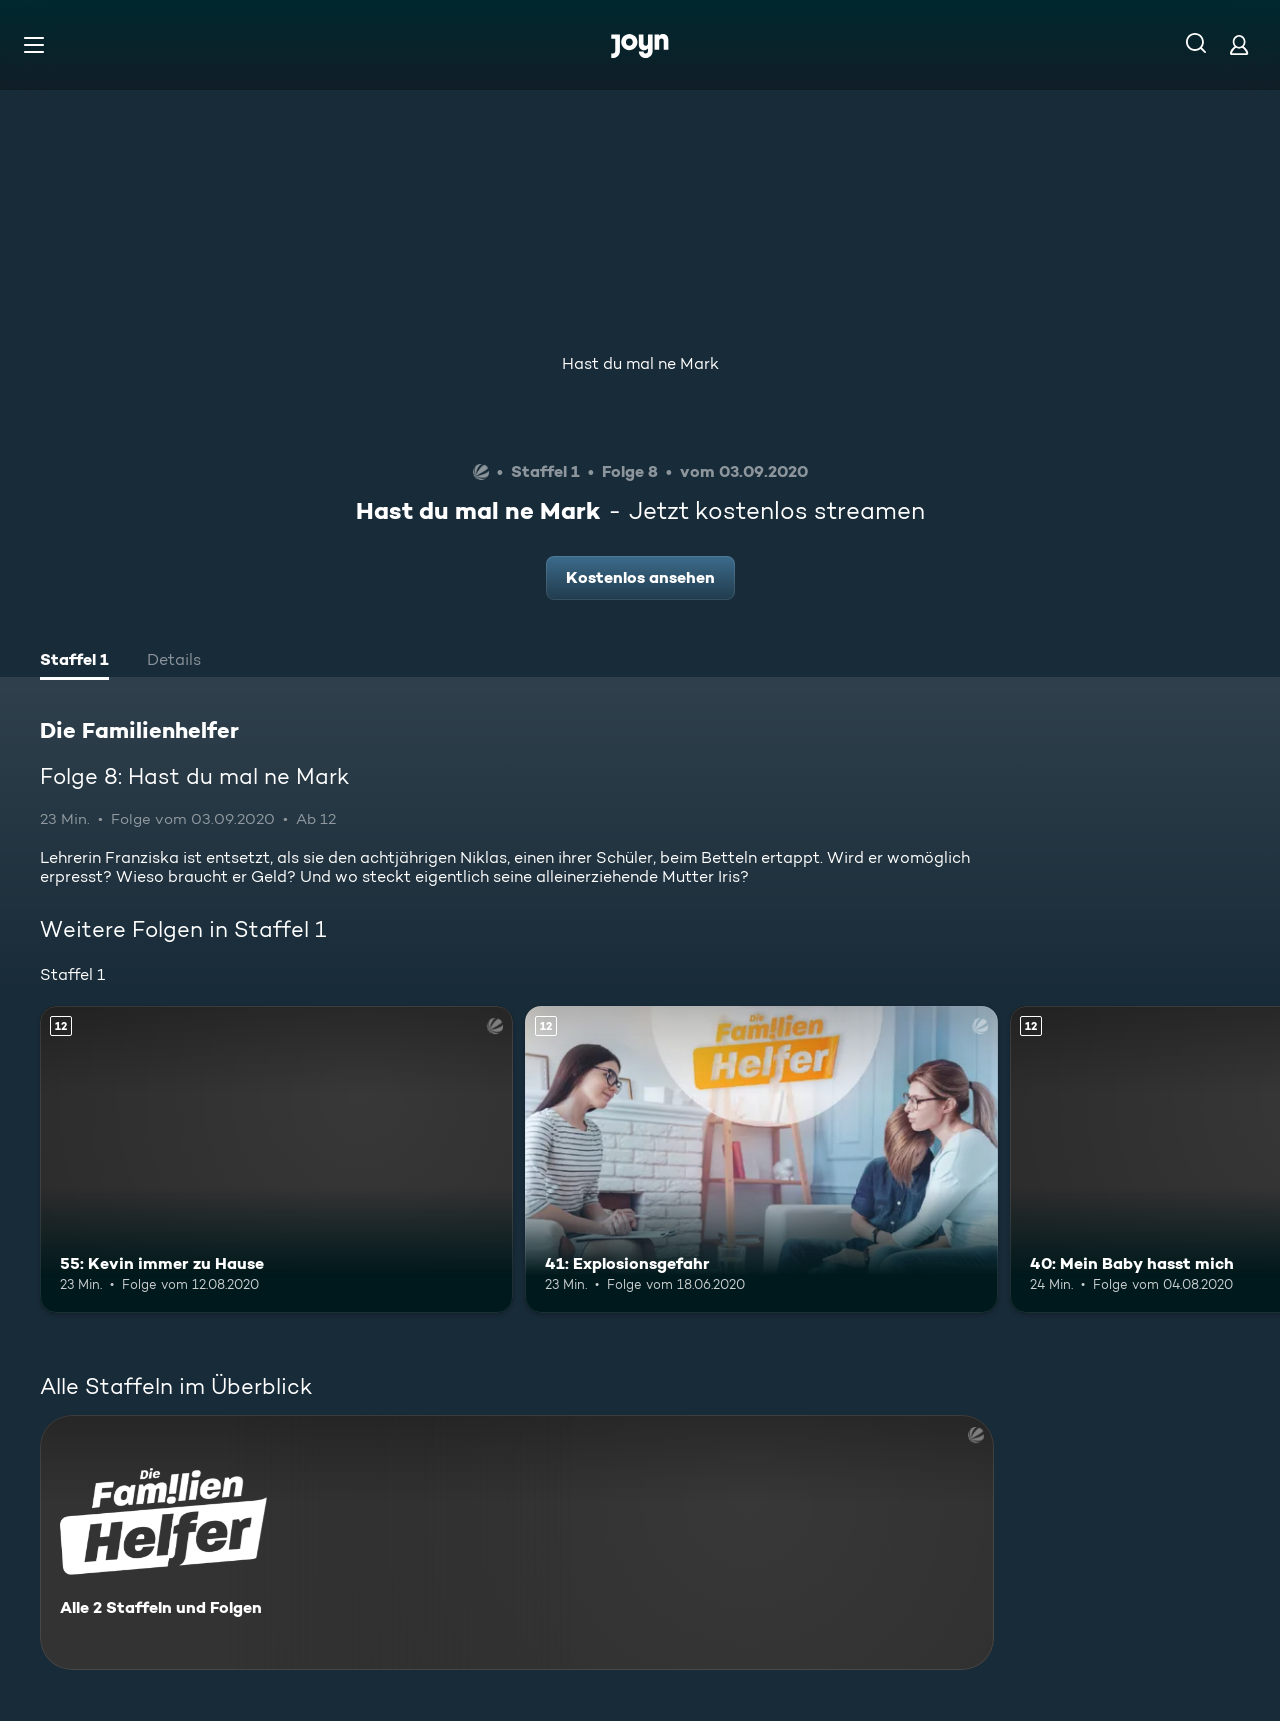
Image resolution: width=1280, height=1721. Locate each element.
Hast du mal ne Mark (640, 363)
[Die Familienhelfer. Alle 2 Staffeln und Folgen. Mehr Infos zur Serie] (517, 1542)
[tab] (74, 662)
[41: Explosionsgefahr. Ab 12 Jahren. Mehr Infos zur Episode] (761, 1159)
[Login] (1239, 44)
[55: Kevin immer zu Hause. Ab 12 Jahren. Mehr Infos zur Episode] (276, 1159)
